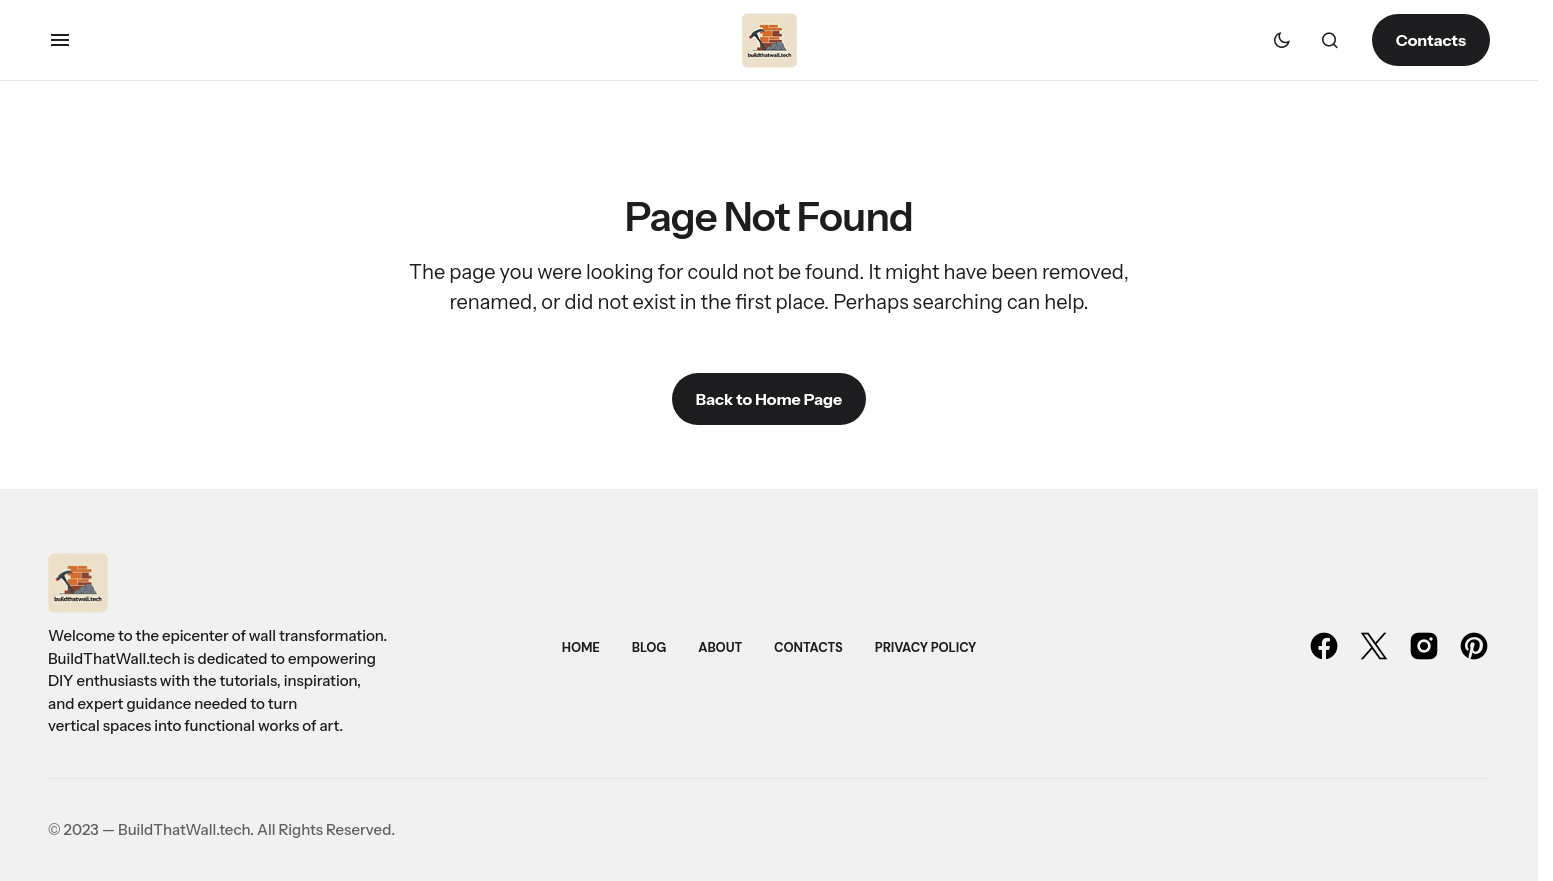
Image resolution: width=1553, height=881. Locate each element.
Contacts (1431, 40)
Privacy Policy (925, 647)
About (720, 647)
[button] (60, 40)
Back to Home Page (769, 399)
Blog (649, 647)
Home (581, 647)
